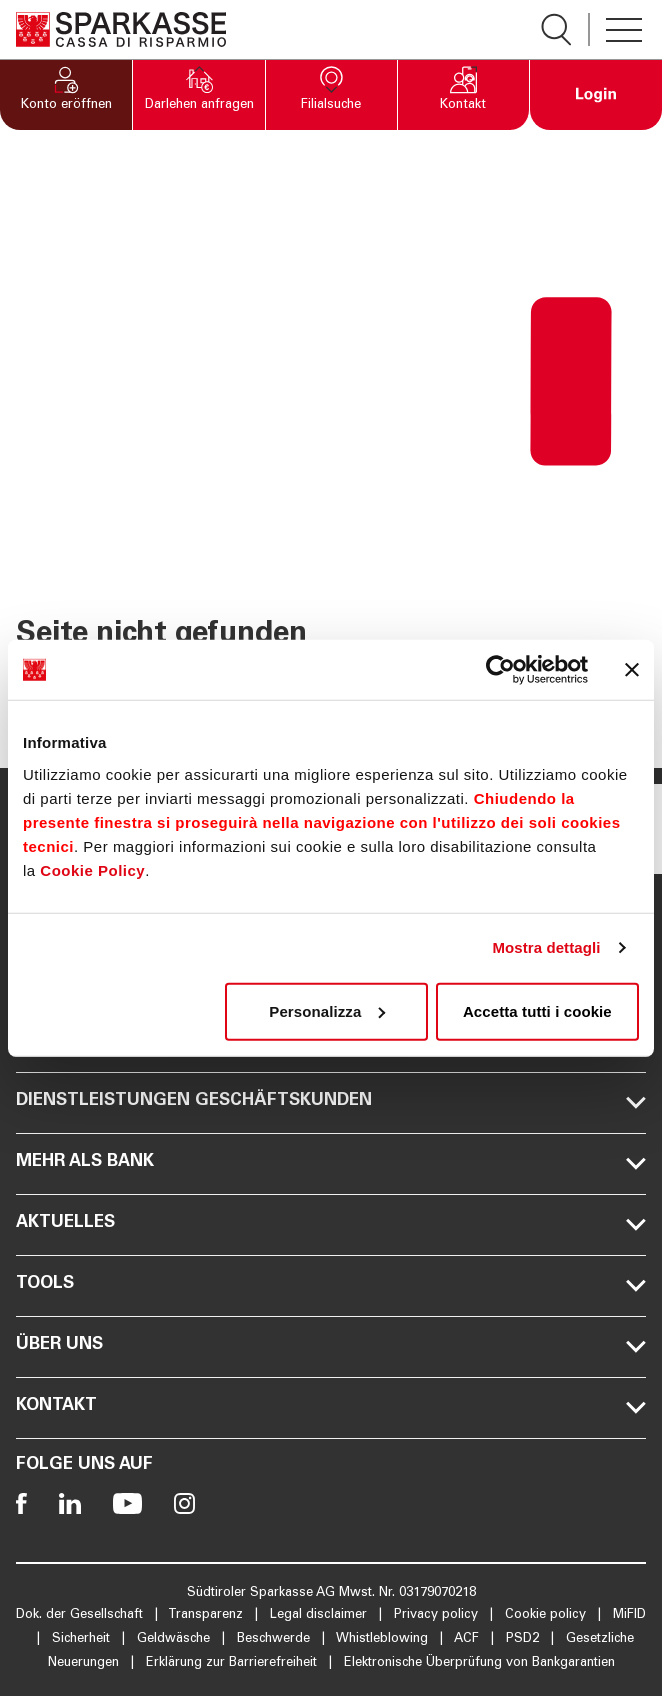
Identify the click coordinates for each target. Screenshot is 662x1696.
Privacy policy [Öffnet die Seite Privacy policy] (438, 1615)
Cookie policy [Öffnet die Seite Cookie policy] (547, 1615)
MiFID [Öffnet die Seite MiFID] (629, 1615)
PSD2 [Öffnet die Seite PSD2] (524, 1639)
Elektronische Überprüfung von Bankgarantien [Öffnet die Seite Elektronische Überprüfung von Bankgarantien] (479, 1663)
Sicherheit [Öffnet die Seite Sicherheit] (83, 1639)
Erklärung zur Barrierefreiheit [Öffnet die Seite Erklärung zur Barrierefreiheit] (233, 1663)
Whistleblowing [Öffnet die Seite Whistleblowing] (384, 1639)
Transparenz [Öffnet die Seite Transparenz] (207, 1615)
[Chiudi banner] (632, 670)
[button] (66, 95)
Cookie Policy (92, 869)
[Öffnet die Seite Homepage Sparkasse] (121, 29)
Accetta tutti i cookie (537, 1010)
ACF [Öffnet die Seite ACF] (468, 1639)
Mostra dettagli (546, 947)
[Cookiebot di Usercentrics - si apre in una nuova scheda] (500, 670)
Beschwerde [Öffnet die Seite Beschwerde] (275, 1639)
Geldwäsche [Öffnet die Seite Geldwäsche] (175, 1639)
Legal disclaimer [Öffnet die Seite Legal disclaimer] (320, 1615)
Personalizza (327, 1010)
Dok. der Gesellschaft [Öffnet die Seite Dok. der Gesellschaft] (81, 1615)
